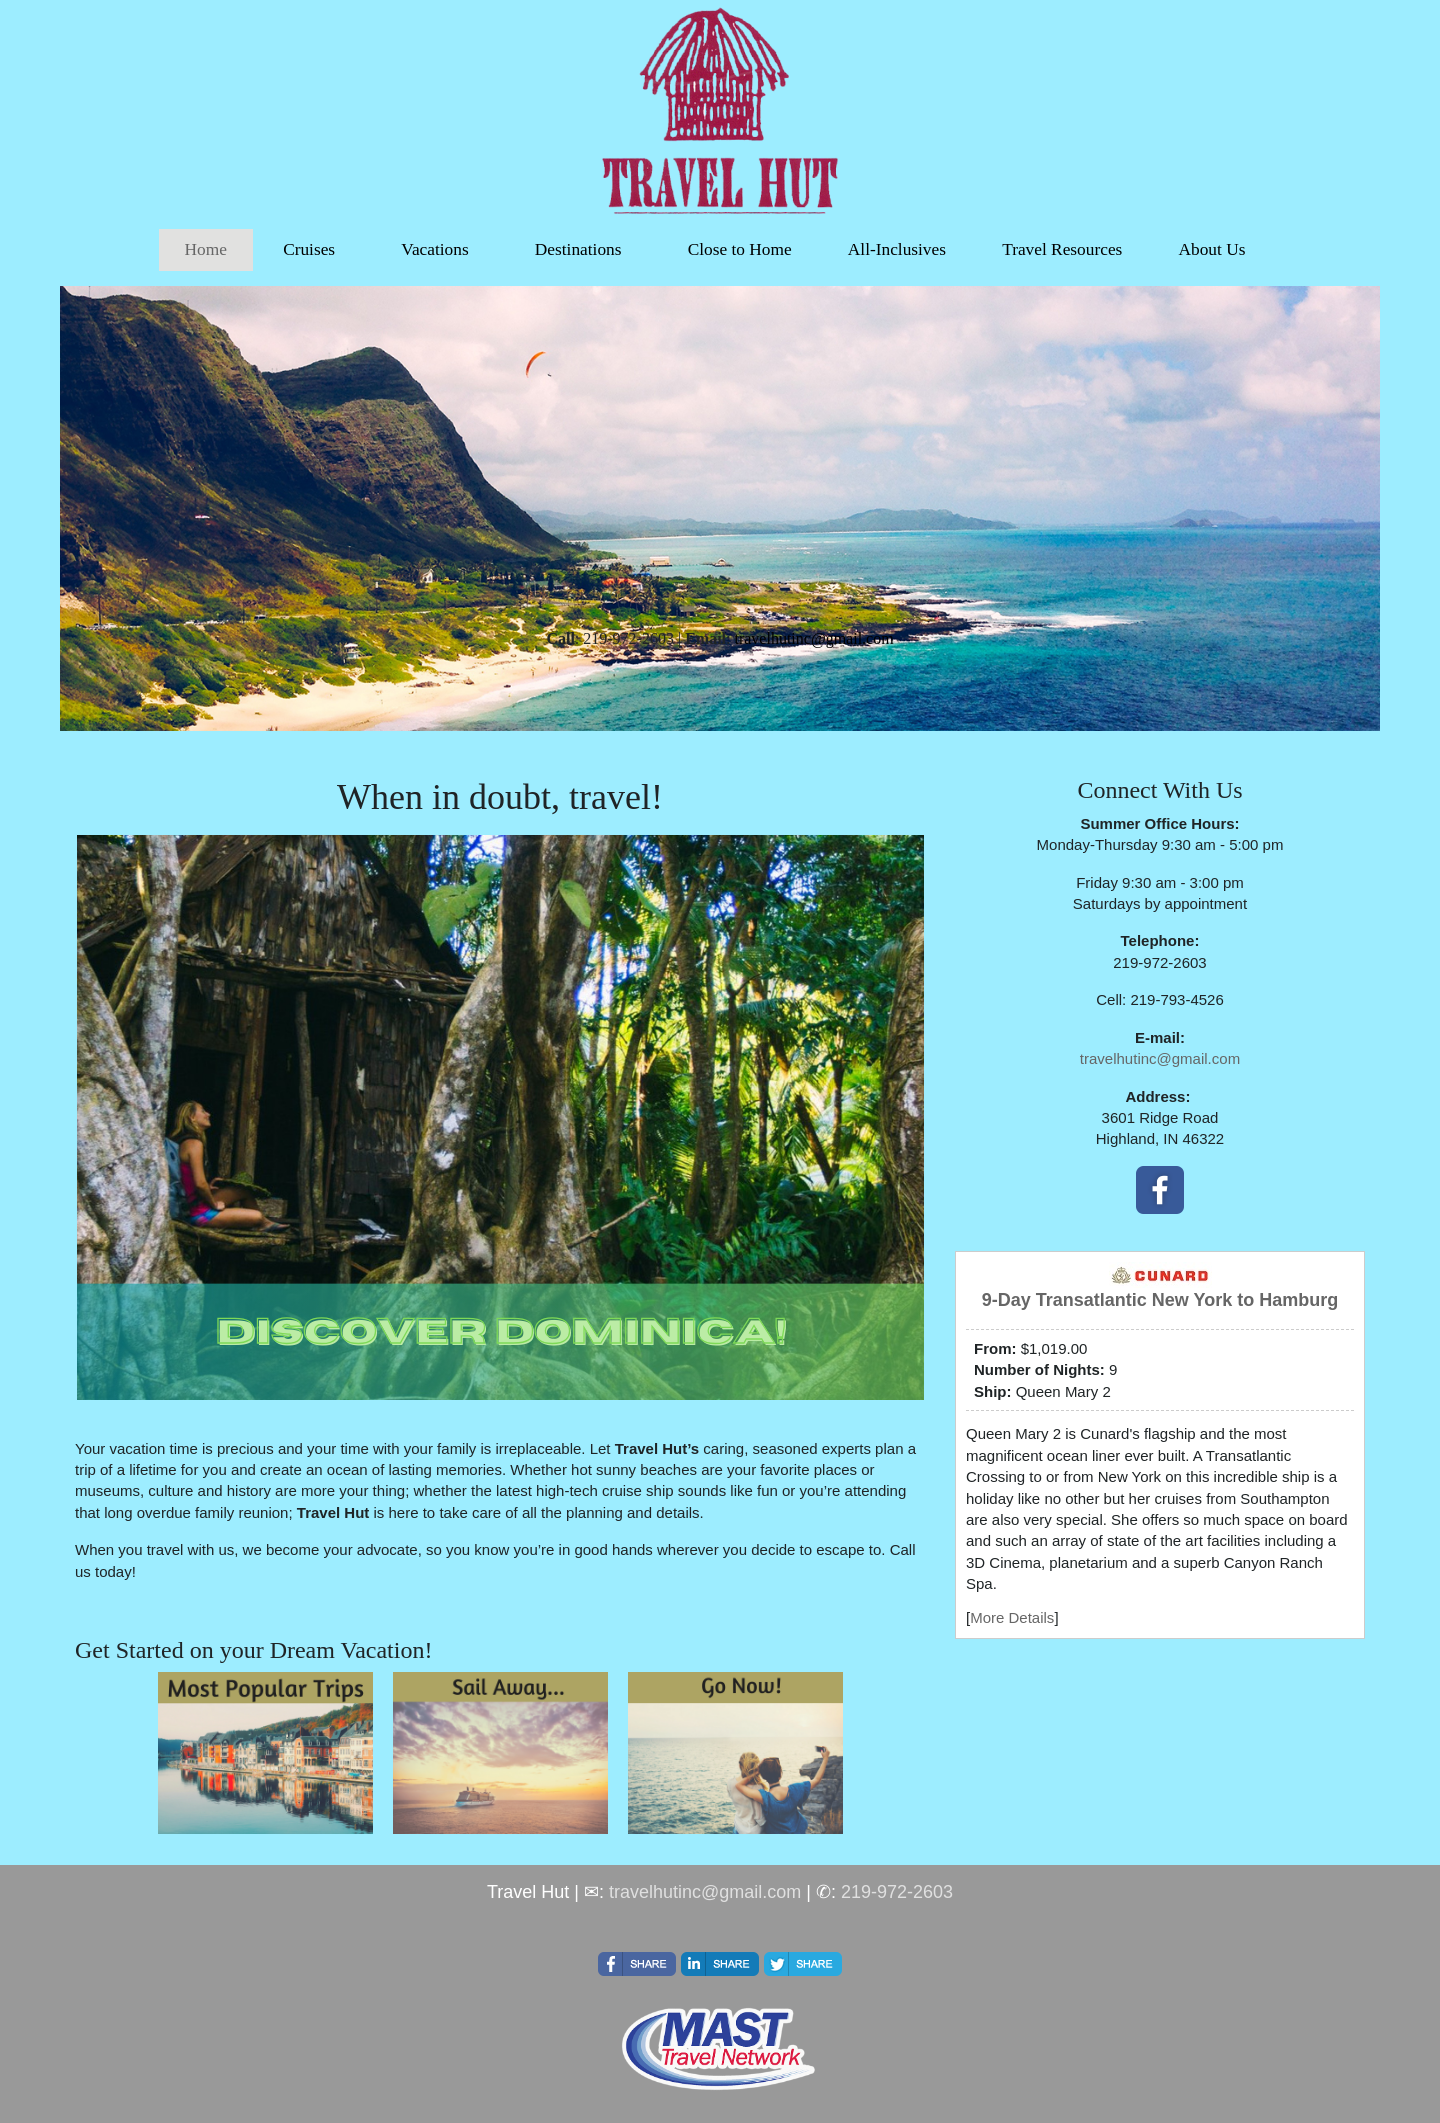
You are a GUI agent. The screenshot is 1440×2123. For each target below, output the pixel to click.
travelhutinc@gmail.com (1160, 1058)
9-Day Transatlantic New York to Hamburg (1160, 1300)
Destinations (578, 249)
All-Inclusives (897, 249)
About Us (1211, 249)
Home (206, 249)
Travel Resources (1062, 249)
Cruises (309, 249)
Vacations (434, 249)
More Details (1012, 1617)
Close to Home (740, 249)
